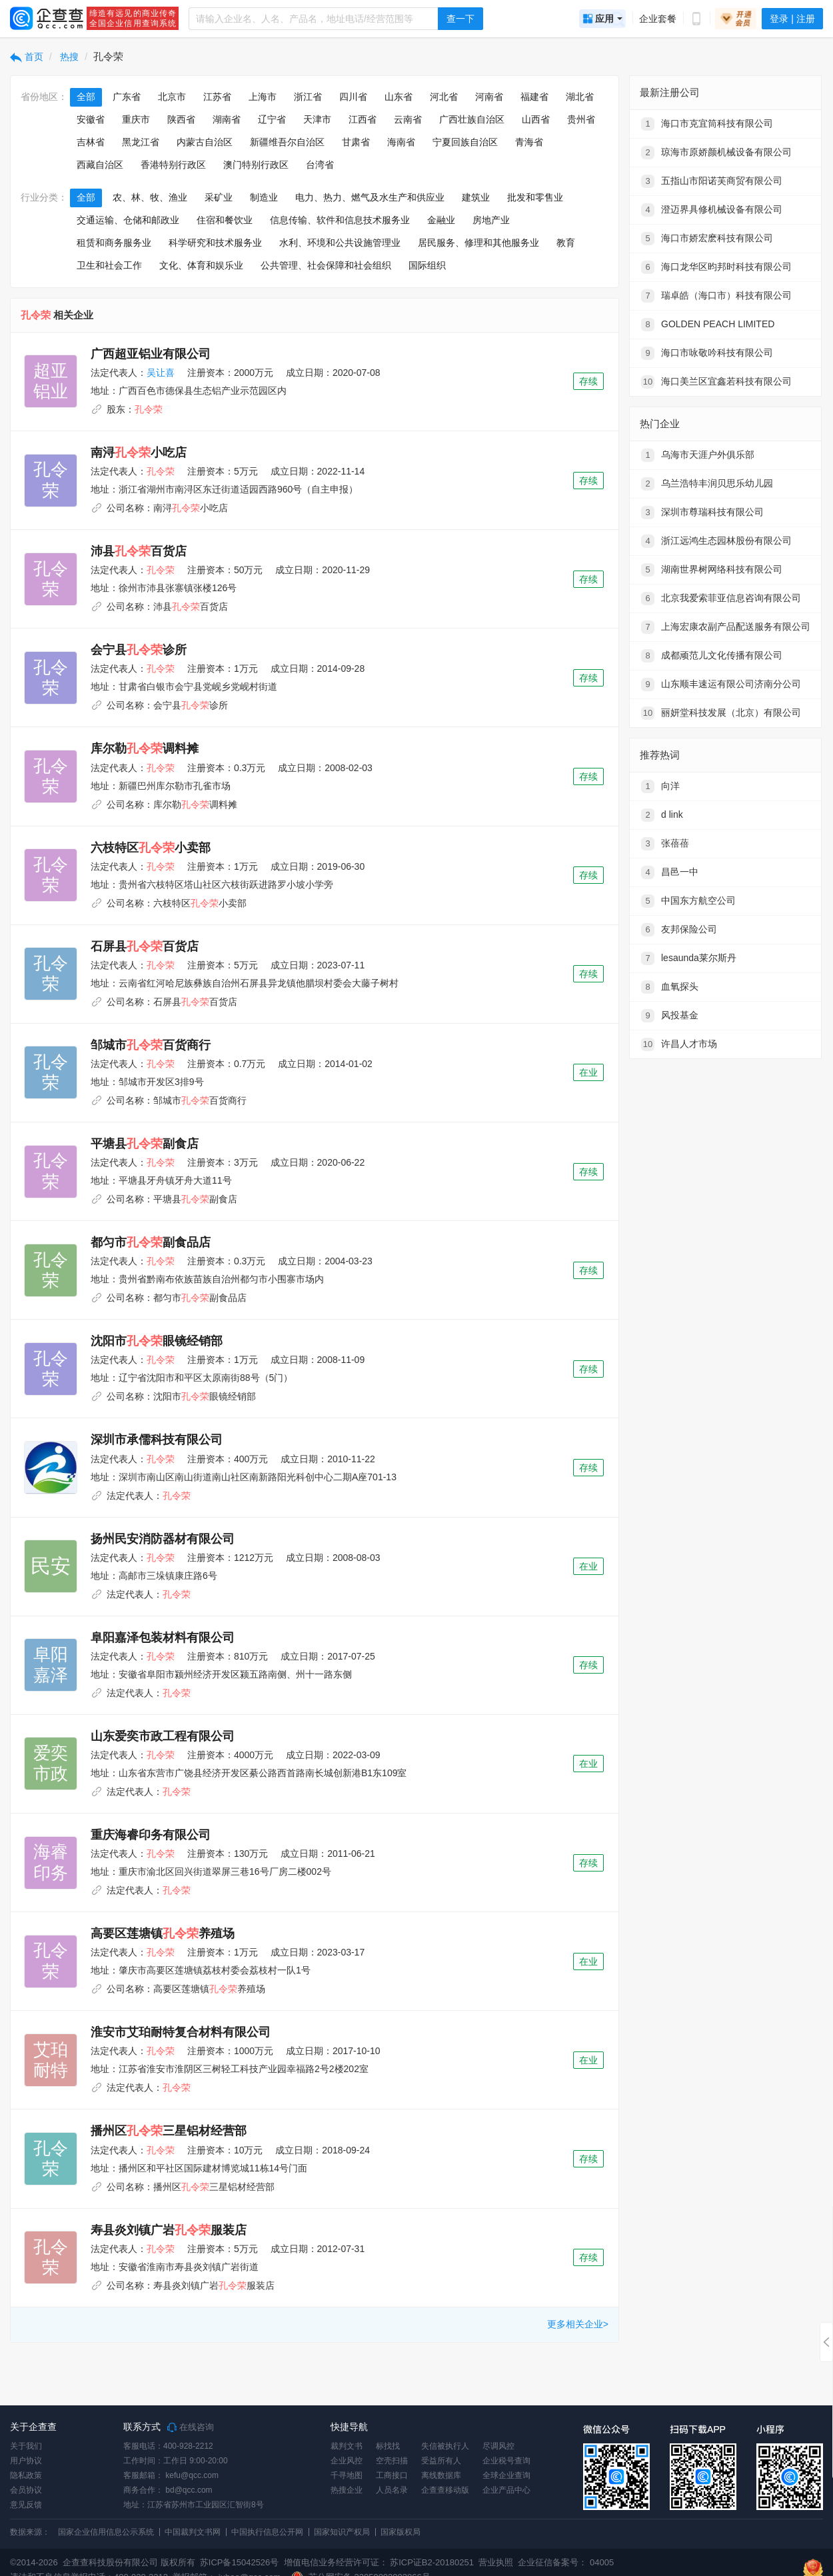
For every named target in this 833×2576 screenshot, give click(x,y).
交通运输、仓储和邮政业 (128, 220)
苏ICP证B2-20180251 (432, 2562)
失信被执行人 (445, 2446)
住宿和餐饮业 (225, 220)
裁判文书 (347, 2446)
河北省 (444, 96)
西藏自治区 (100, 164)
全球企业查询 (506, 2475)
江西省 (363, 119)
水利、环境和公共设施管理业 (340, 242)
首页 (26, 56)
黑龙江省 (140, 142)
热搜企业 (347, 2490)
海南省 (401, 142)
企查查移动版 (445, 2490)
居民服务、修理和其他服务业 (478, 242)
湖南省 (227, 119)
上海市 (263, 96)
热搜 (68, 56)
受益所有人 (441, 2460)
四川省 (353, 96)
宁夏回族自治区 (465, 142)
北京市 (172, 96)
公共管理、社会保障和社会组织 (326, 265)
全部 (86, 96)
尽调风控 (498, 2446)
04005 (602, 2562)
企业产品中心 (506, 2490)
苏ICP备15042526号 (239, 2562)
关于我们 (26, 2446)
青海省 (529, 142)
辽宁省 (272, 119)
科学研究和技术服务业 (215, 242)
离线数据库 (441, 2475)
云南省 (408, 119)
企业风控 (347, 2460)
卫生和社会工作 (109, 265)
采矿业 (219, 197)
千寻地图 (347, 2475)
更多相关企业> (577, 2324)
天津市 (317, 119)
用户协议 (26, 2460)
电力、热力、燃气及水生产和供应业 (369, 197)
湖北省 (580, 96)
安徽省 (91, 119)
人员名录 (392, 2490)
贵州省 (581, 119)
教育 (565, 242)
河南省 (489, 96)
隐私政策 (26, 2475)
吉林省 (91, 142)
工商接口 (392, 2475)
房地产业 (491, 220)
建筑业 (476, 197)
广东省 (127, 96)
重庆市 (136, 119)
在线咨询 (190, 2427)
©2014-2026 (34, 2562)
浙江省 (308, 96)
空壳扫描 (392, 2460)
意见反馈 (26, 2504)
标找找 (388, 2446)
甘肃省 (356, 142)
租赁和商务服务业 (114, 242)
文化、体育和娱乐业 (201, 265)
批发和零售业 (535, 197)
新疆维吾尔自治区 (287, 142)
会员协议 (26, 2490)
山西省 (536, 119)
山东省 (399, 96)
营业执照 (495, 2562)
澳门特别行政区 (256, 164)
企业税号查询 (506, 2460)
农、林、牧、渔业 (150, 197)
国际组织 (427, 265)
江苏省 (217, 96)
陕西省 (181, 119)
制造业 (264, 197)
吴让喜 (161, 372)
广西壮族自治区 (471, 119)
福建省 (534, 96)
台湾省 (320, 164)
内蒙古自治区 (205, 142)
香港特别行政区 (173, 164)
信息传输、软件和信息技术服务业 (340, 220)
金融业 (441, 220)
